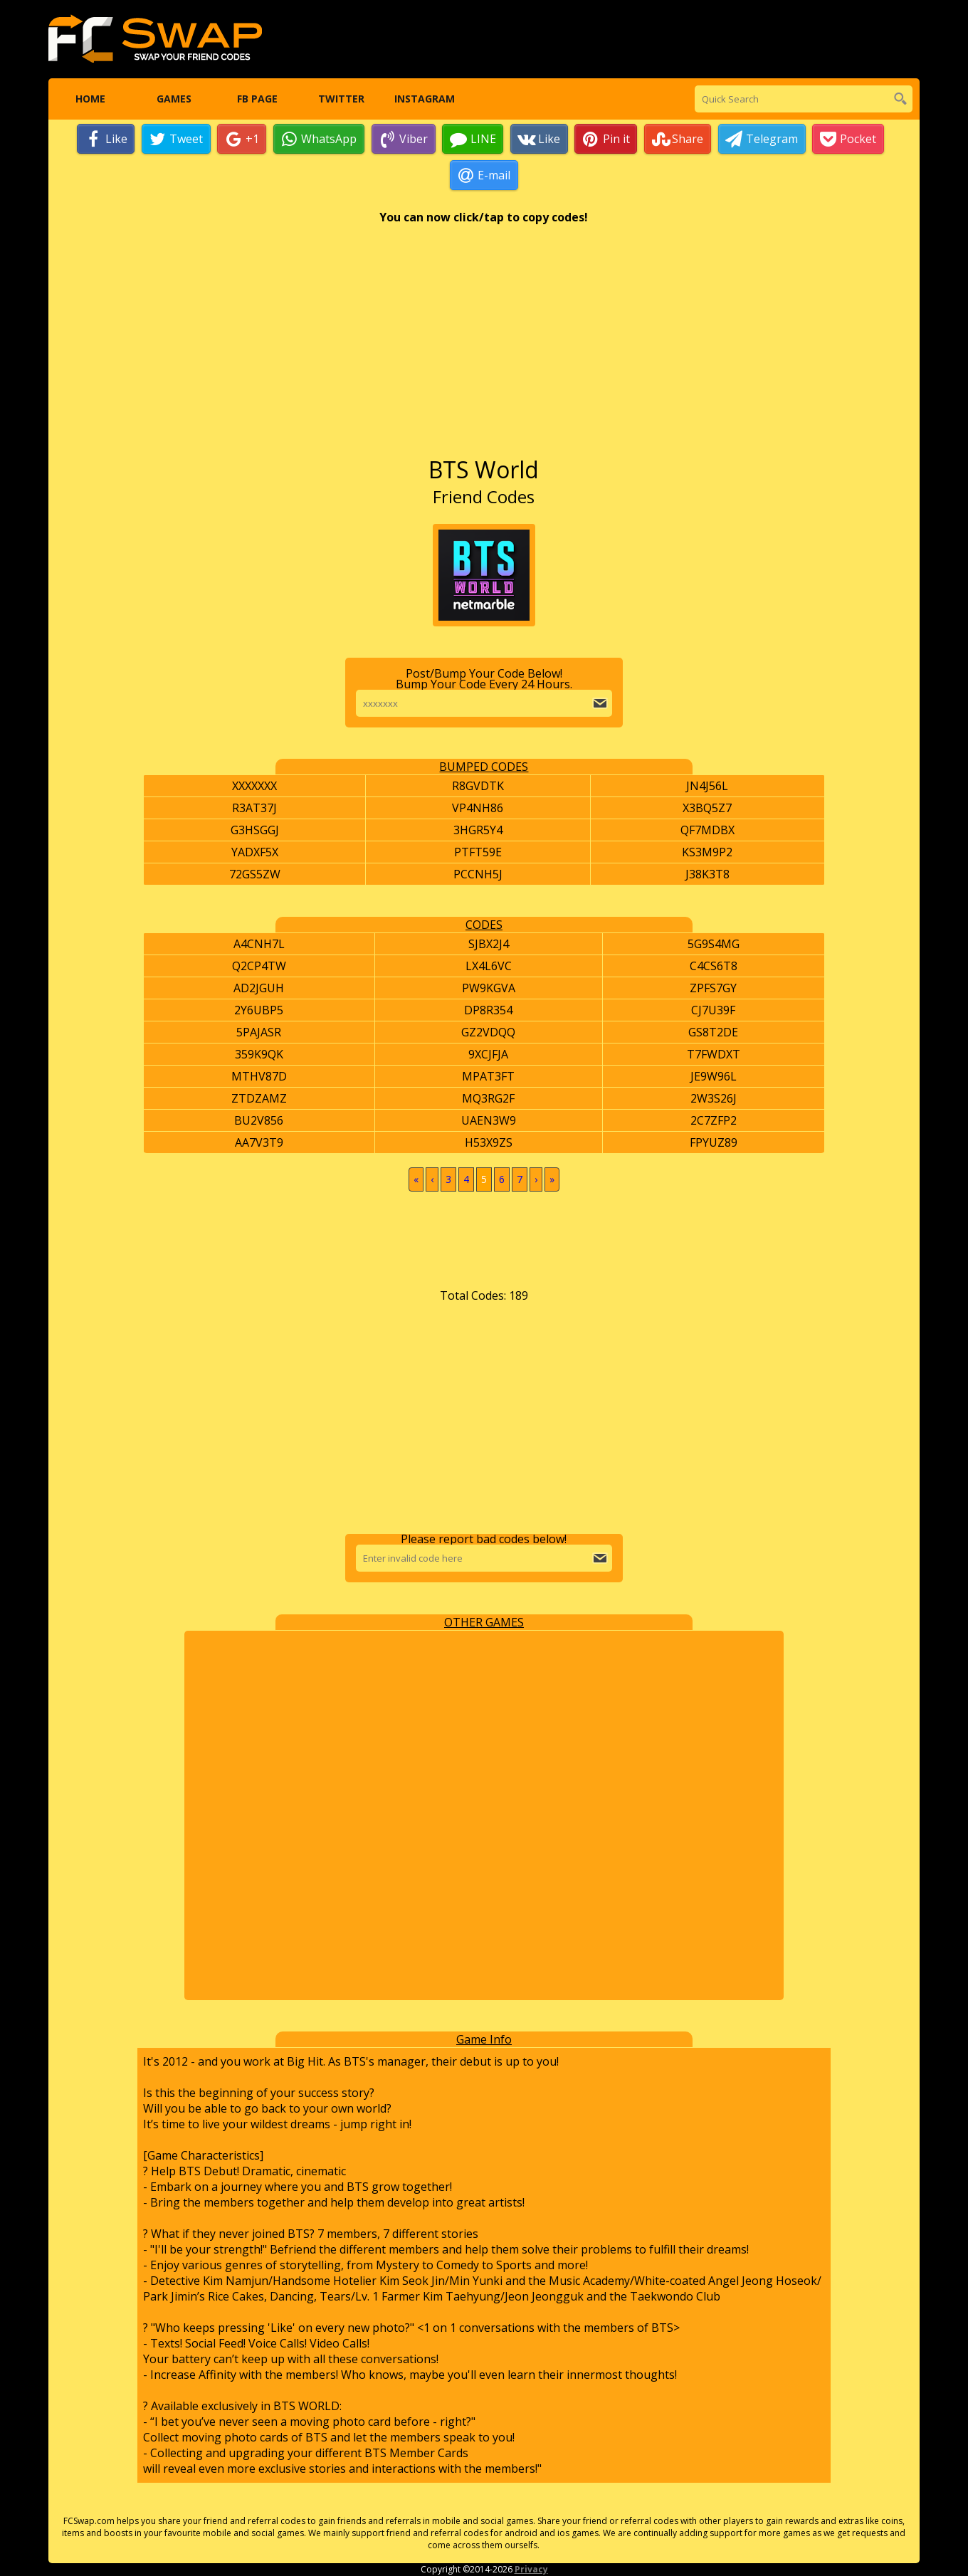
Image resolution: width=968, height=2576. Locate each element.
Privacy (531, 2570)
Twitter (340, 99)
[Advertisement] (484, 348)
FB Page (257, 99)
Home (90, 99)
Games (173, 99)
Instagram (424, 99)
